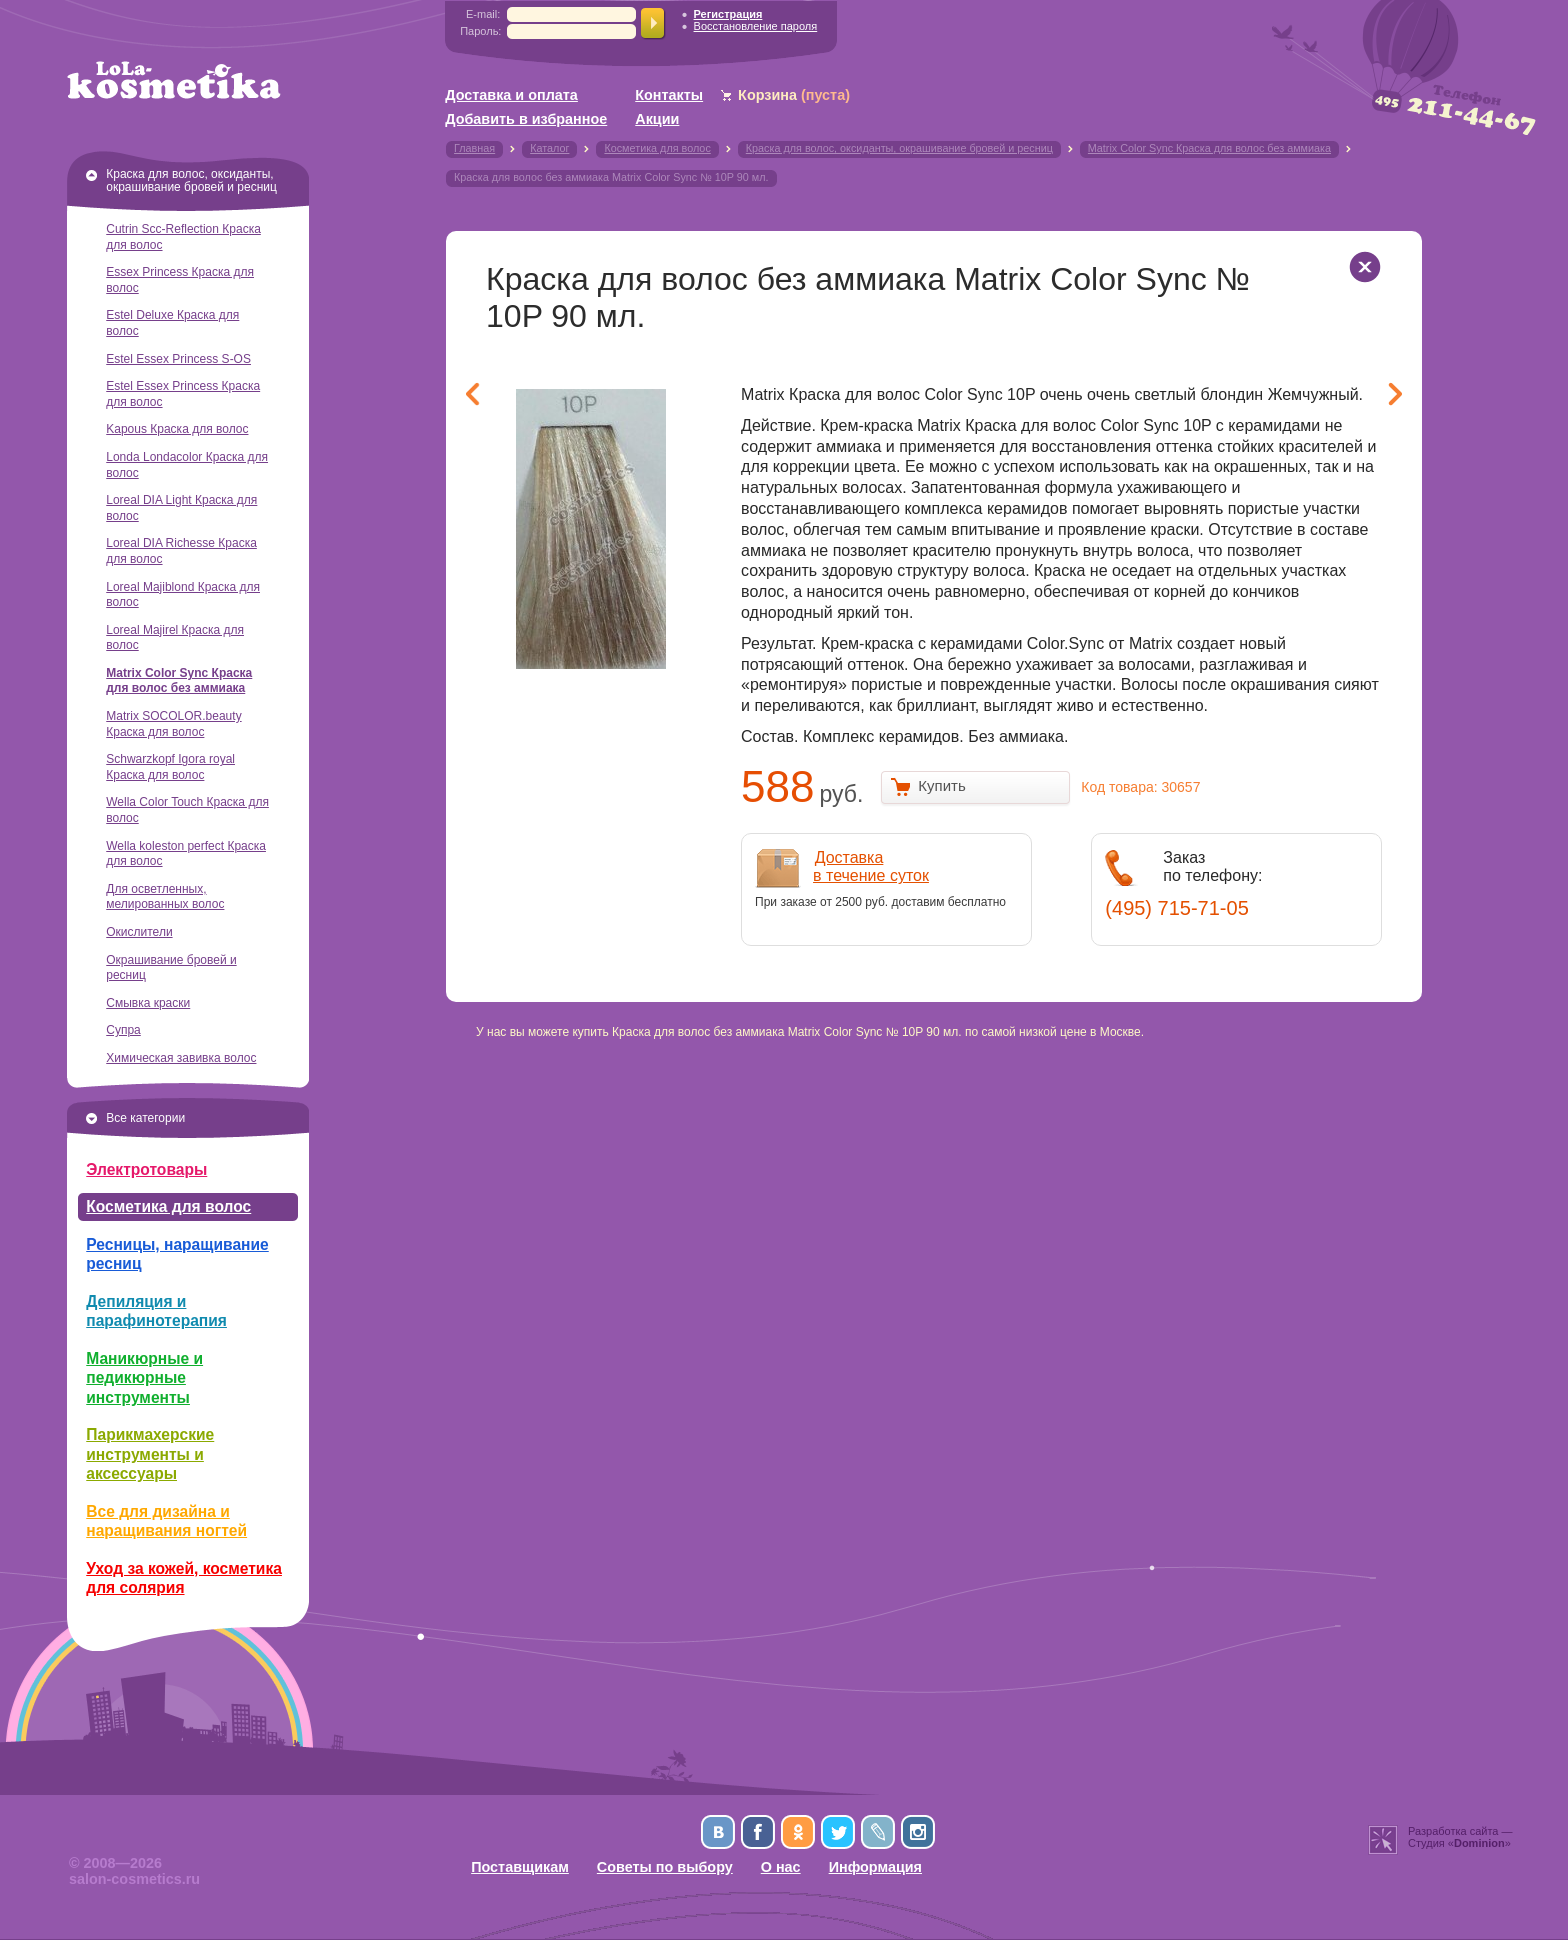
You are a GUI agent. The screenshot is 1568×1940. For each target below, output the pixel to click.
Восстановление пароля (756, 26)
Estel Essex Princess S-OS (178, 359)
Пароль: (480, 31)
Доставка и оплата (511, 95)
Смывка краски (148, 1003)
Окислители (139, 932)
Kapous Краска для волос (177, 429)
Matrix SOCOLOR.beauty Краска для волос (173, 724)
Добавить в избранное (526, 119)
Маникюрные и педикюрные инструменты (144, 1378)
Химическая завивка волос (181, 1058)
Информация (875, 1867)
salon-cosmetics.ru (134, 1879)
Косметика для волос (168, 1206)
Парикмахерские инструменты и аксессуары (150, 1454)
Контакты (669, 95)
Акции (657, 119)
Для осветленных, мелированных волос (165, 897)
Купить (941, 785)
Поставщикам (520, 1867)
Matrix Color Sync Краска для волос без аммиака (179, 681)
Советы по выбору (665, 1867)
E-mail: (483, 14)
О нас (781, 1867)
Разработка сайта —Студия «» (1460, 1837)
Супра (123, 1030)
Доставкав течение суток (871, 866)
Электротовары (146, 1169)
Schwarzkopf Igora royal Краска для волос (170, 767)
